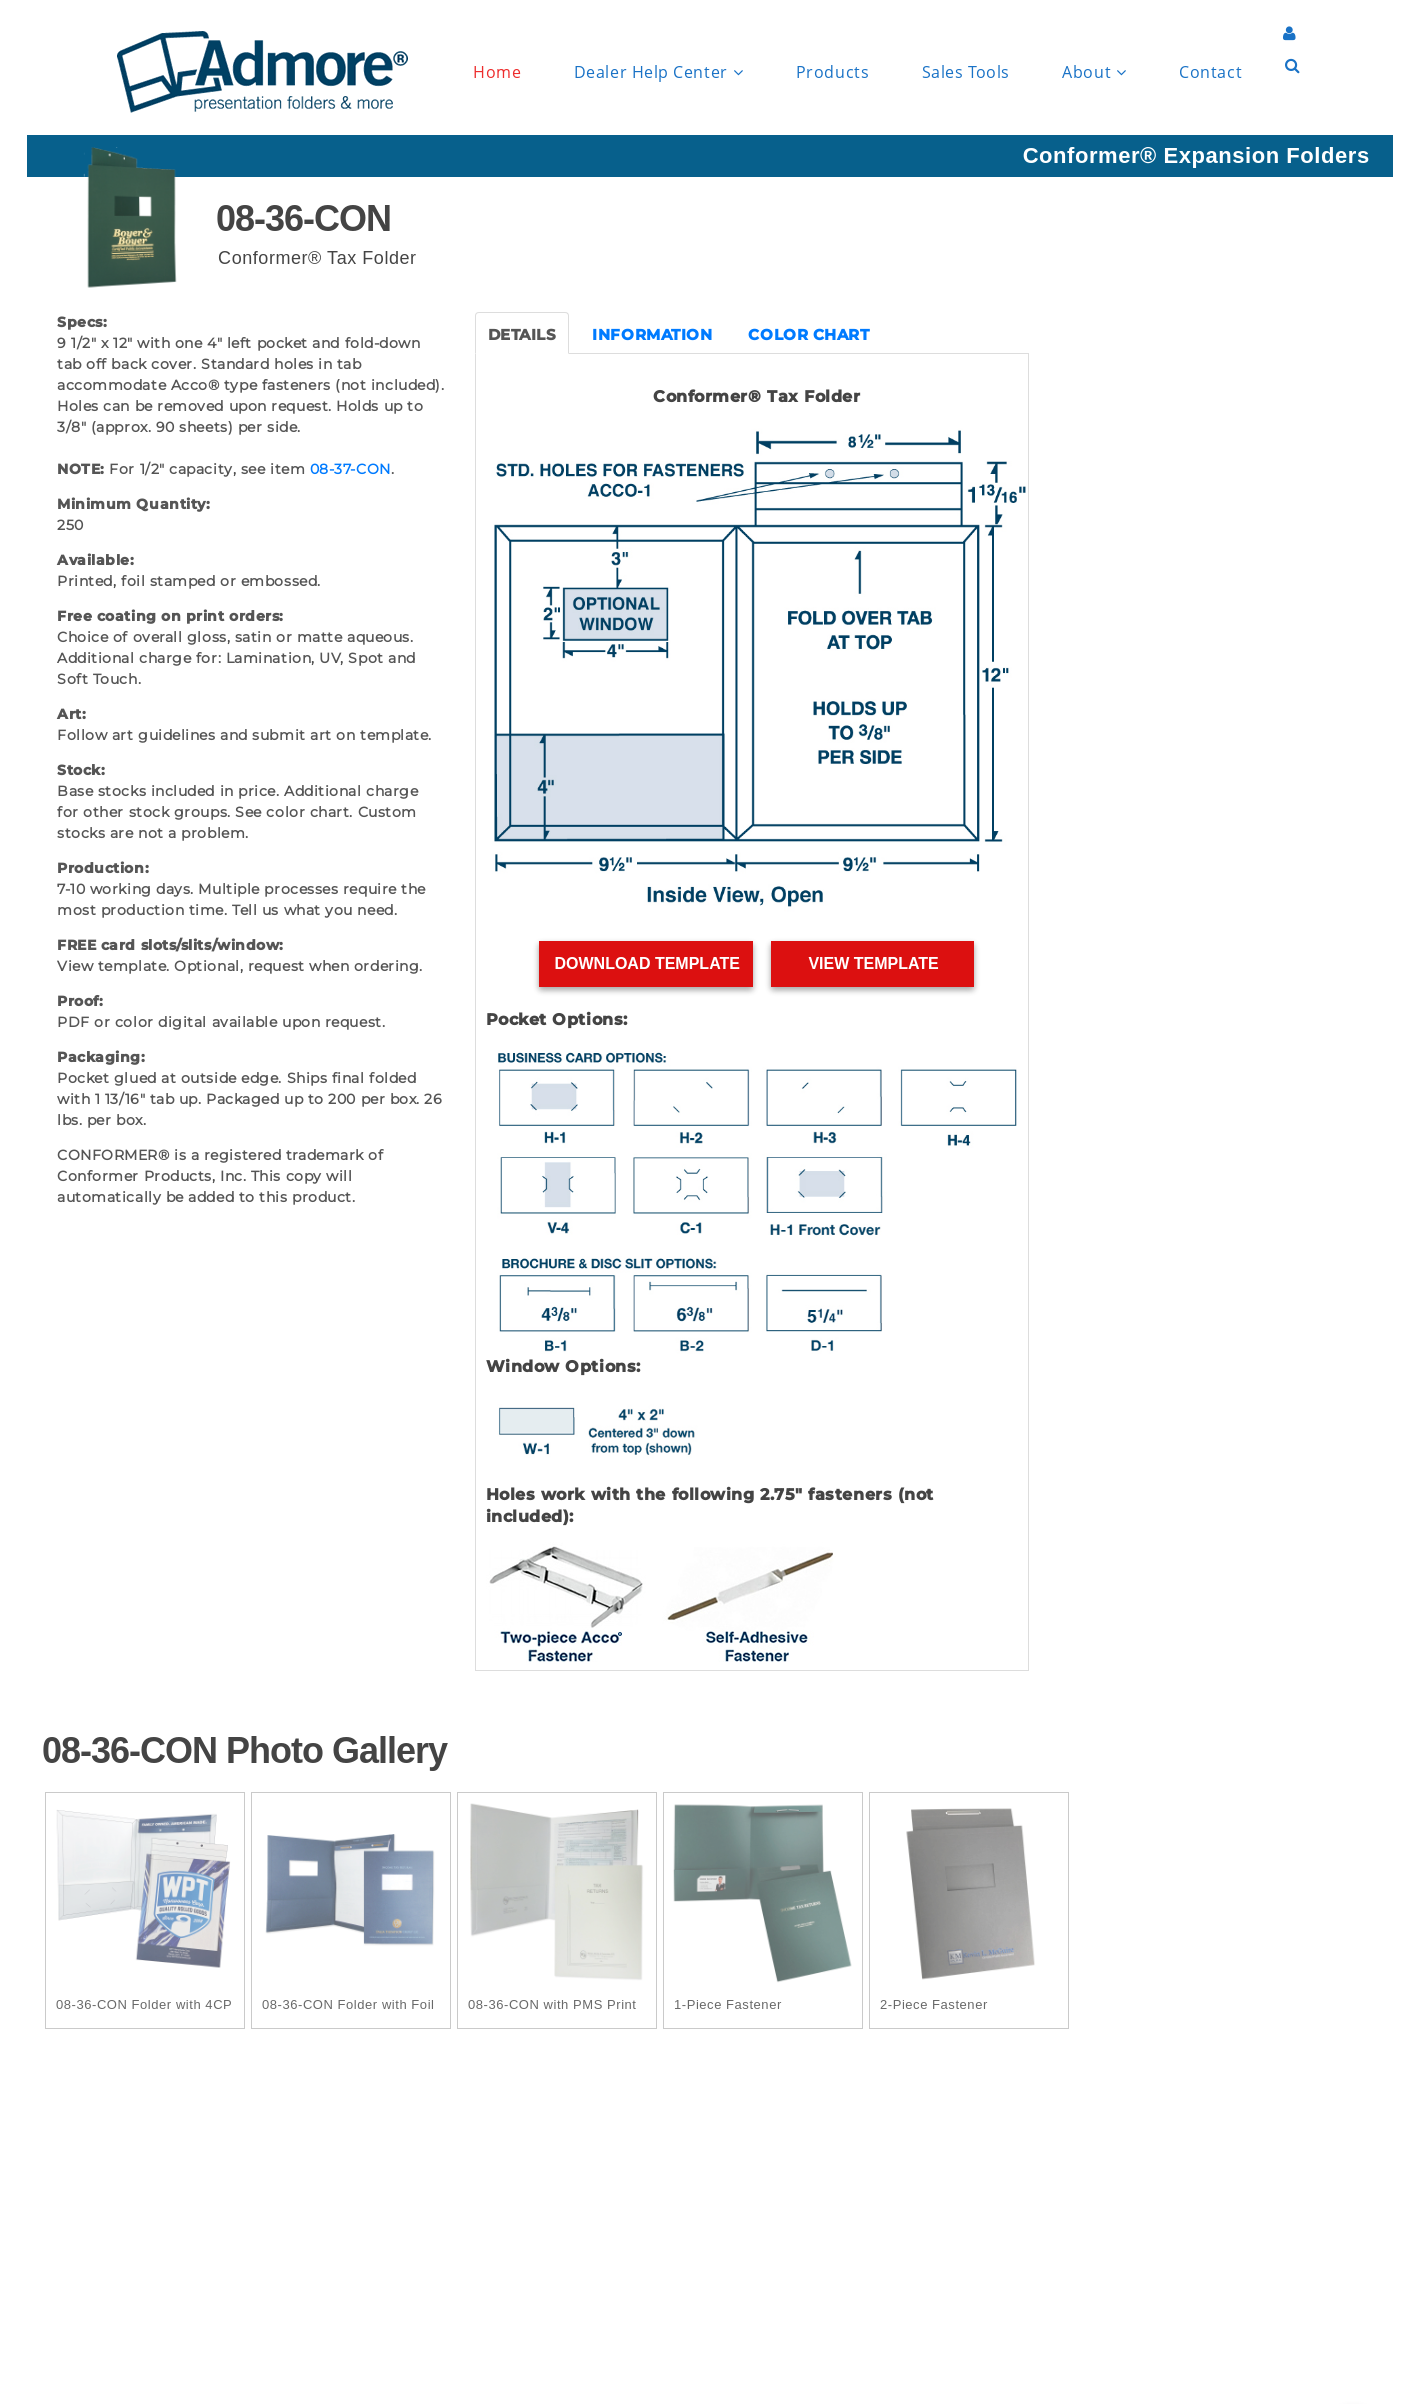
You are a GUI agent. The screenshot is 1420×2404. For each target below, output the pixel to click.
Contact (1210, 72)
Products (832, 72)
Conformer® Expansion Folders (1196, 155)
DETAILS (522, 334)
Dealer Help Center (658, 72)
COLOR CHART (808, 334)
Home (497, 72)
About (1094, 72)
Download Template (646, 963)
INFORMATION (652, 334)
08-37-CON (350, 469)
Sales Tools (966, 72)
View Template (873, 963)
